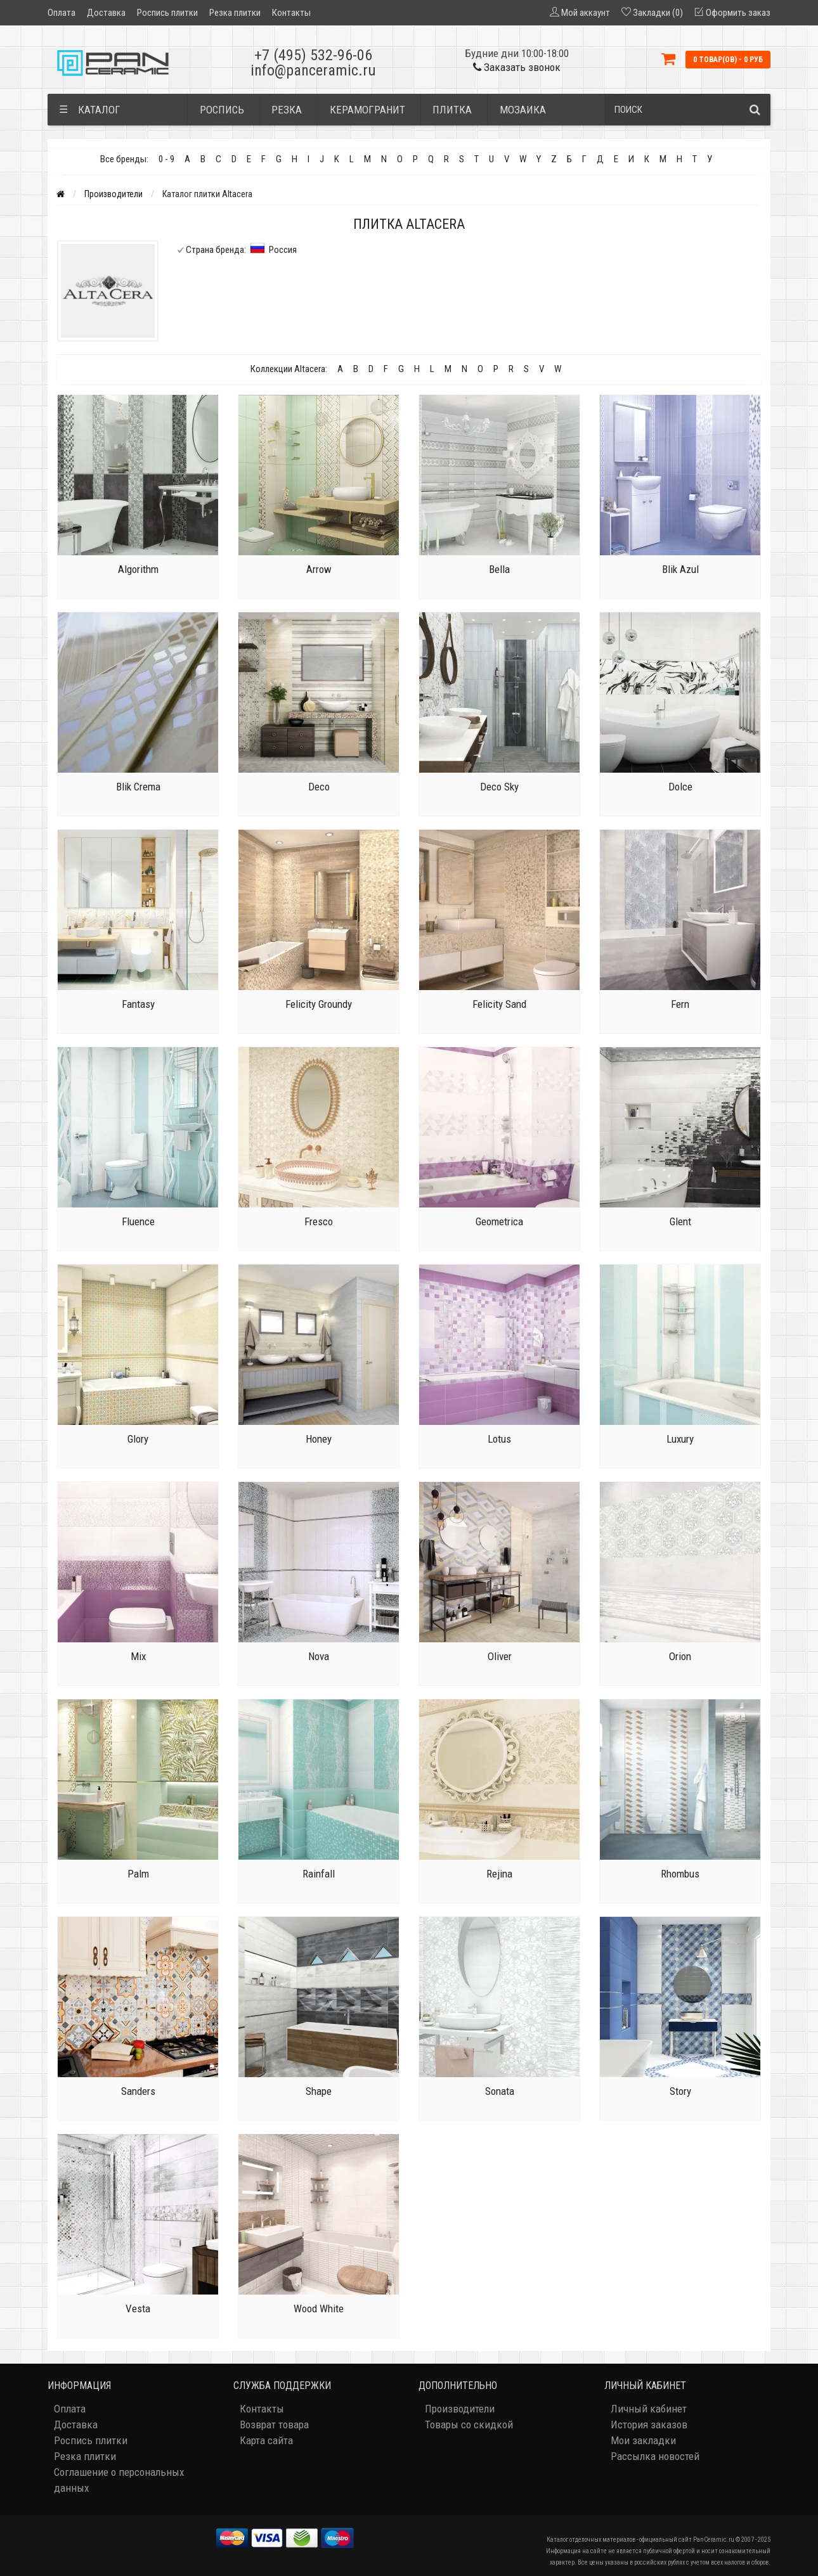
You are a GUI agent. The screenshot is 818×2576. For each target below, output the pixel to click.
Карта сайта (266, 2440)
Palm (138, 1873)
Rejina (499, 1873)
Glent (680, 1221)
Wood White (319, 2308)
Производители (113, 194)
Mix (138, 1656)
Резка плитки (235, 12)
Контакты (291, 12)
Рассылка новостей (655, 2456)
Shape (319, 2091)
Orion (680, 1656)
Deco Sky (499, 786)
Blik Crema (138, 786)
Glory (137, 1439)
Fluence (138, 1221)
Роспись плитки (167, 12)
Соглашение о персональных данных (119, 2480)
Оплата (61, 12)
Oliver (500, 1656)
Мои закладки (643, 2440)
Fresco (318, 1221)
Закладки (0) (658, 12)
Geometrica (499, 1221)
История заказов (649, 2424)
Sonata (499, 2091)
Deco (319, 786)
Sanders (138, 2091)
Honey (319, 1439)
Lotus (499, 1439)
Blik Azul (680, 569)
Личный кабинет (649, 2408)
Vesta (138, 2308)
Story (680, 2091)
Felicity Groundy (318, 1004)
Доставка (106, 12)
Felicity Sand (499, 1004)
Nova (318, 1656)
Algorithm (138, 569)
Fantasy (138, 1004)
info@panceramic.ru (313, 70)
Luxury (680, 1439)
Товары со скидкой (469, 2424)
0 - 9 (166, 159)
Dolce (680, 786)
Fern (680, 1004)
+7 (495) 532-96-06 (313, 55)
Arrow (319, 569)
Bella (499, 569)
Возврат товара (274, 2424)
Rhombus (680, 1873)
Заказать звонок (517, 67)
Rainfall (318, 1873)
